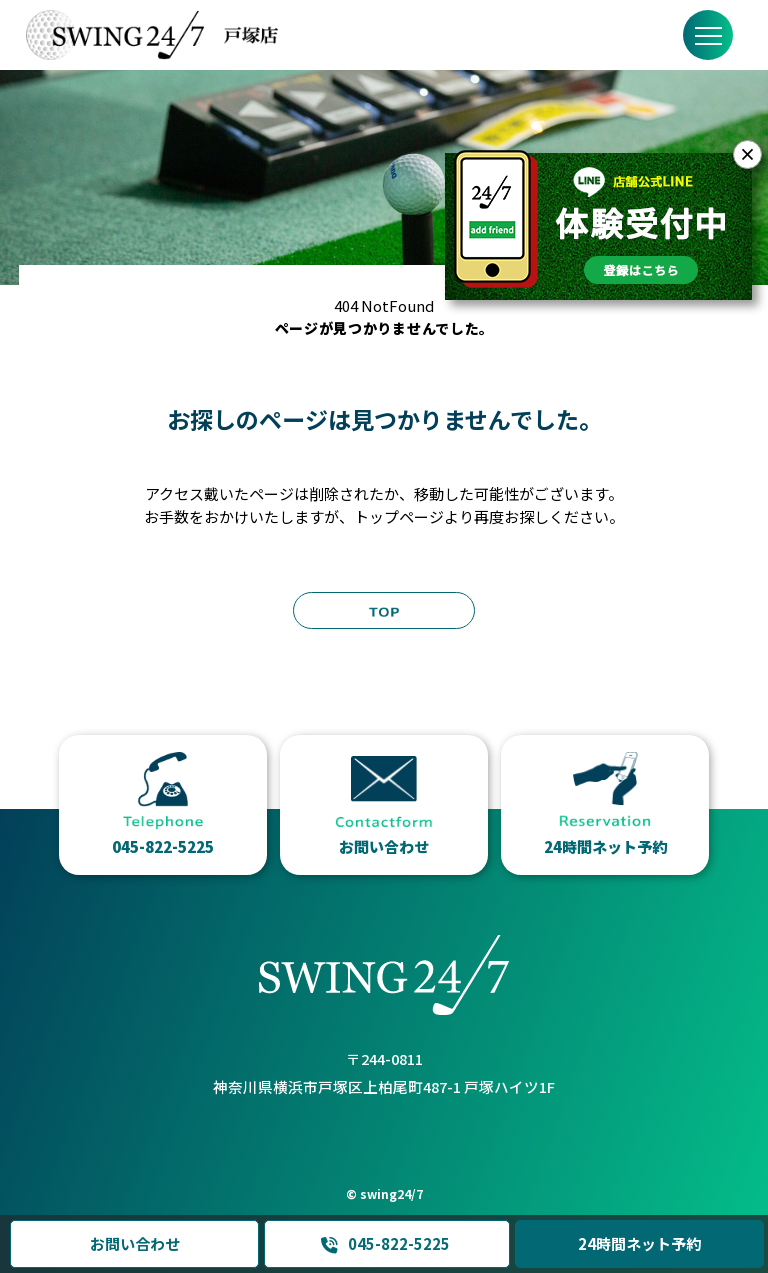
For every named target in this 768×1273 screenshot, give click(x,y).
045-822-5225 (385, 1244)
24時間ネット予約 (639, 1243)
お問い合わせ (134, 1243)
